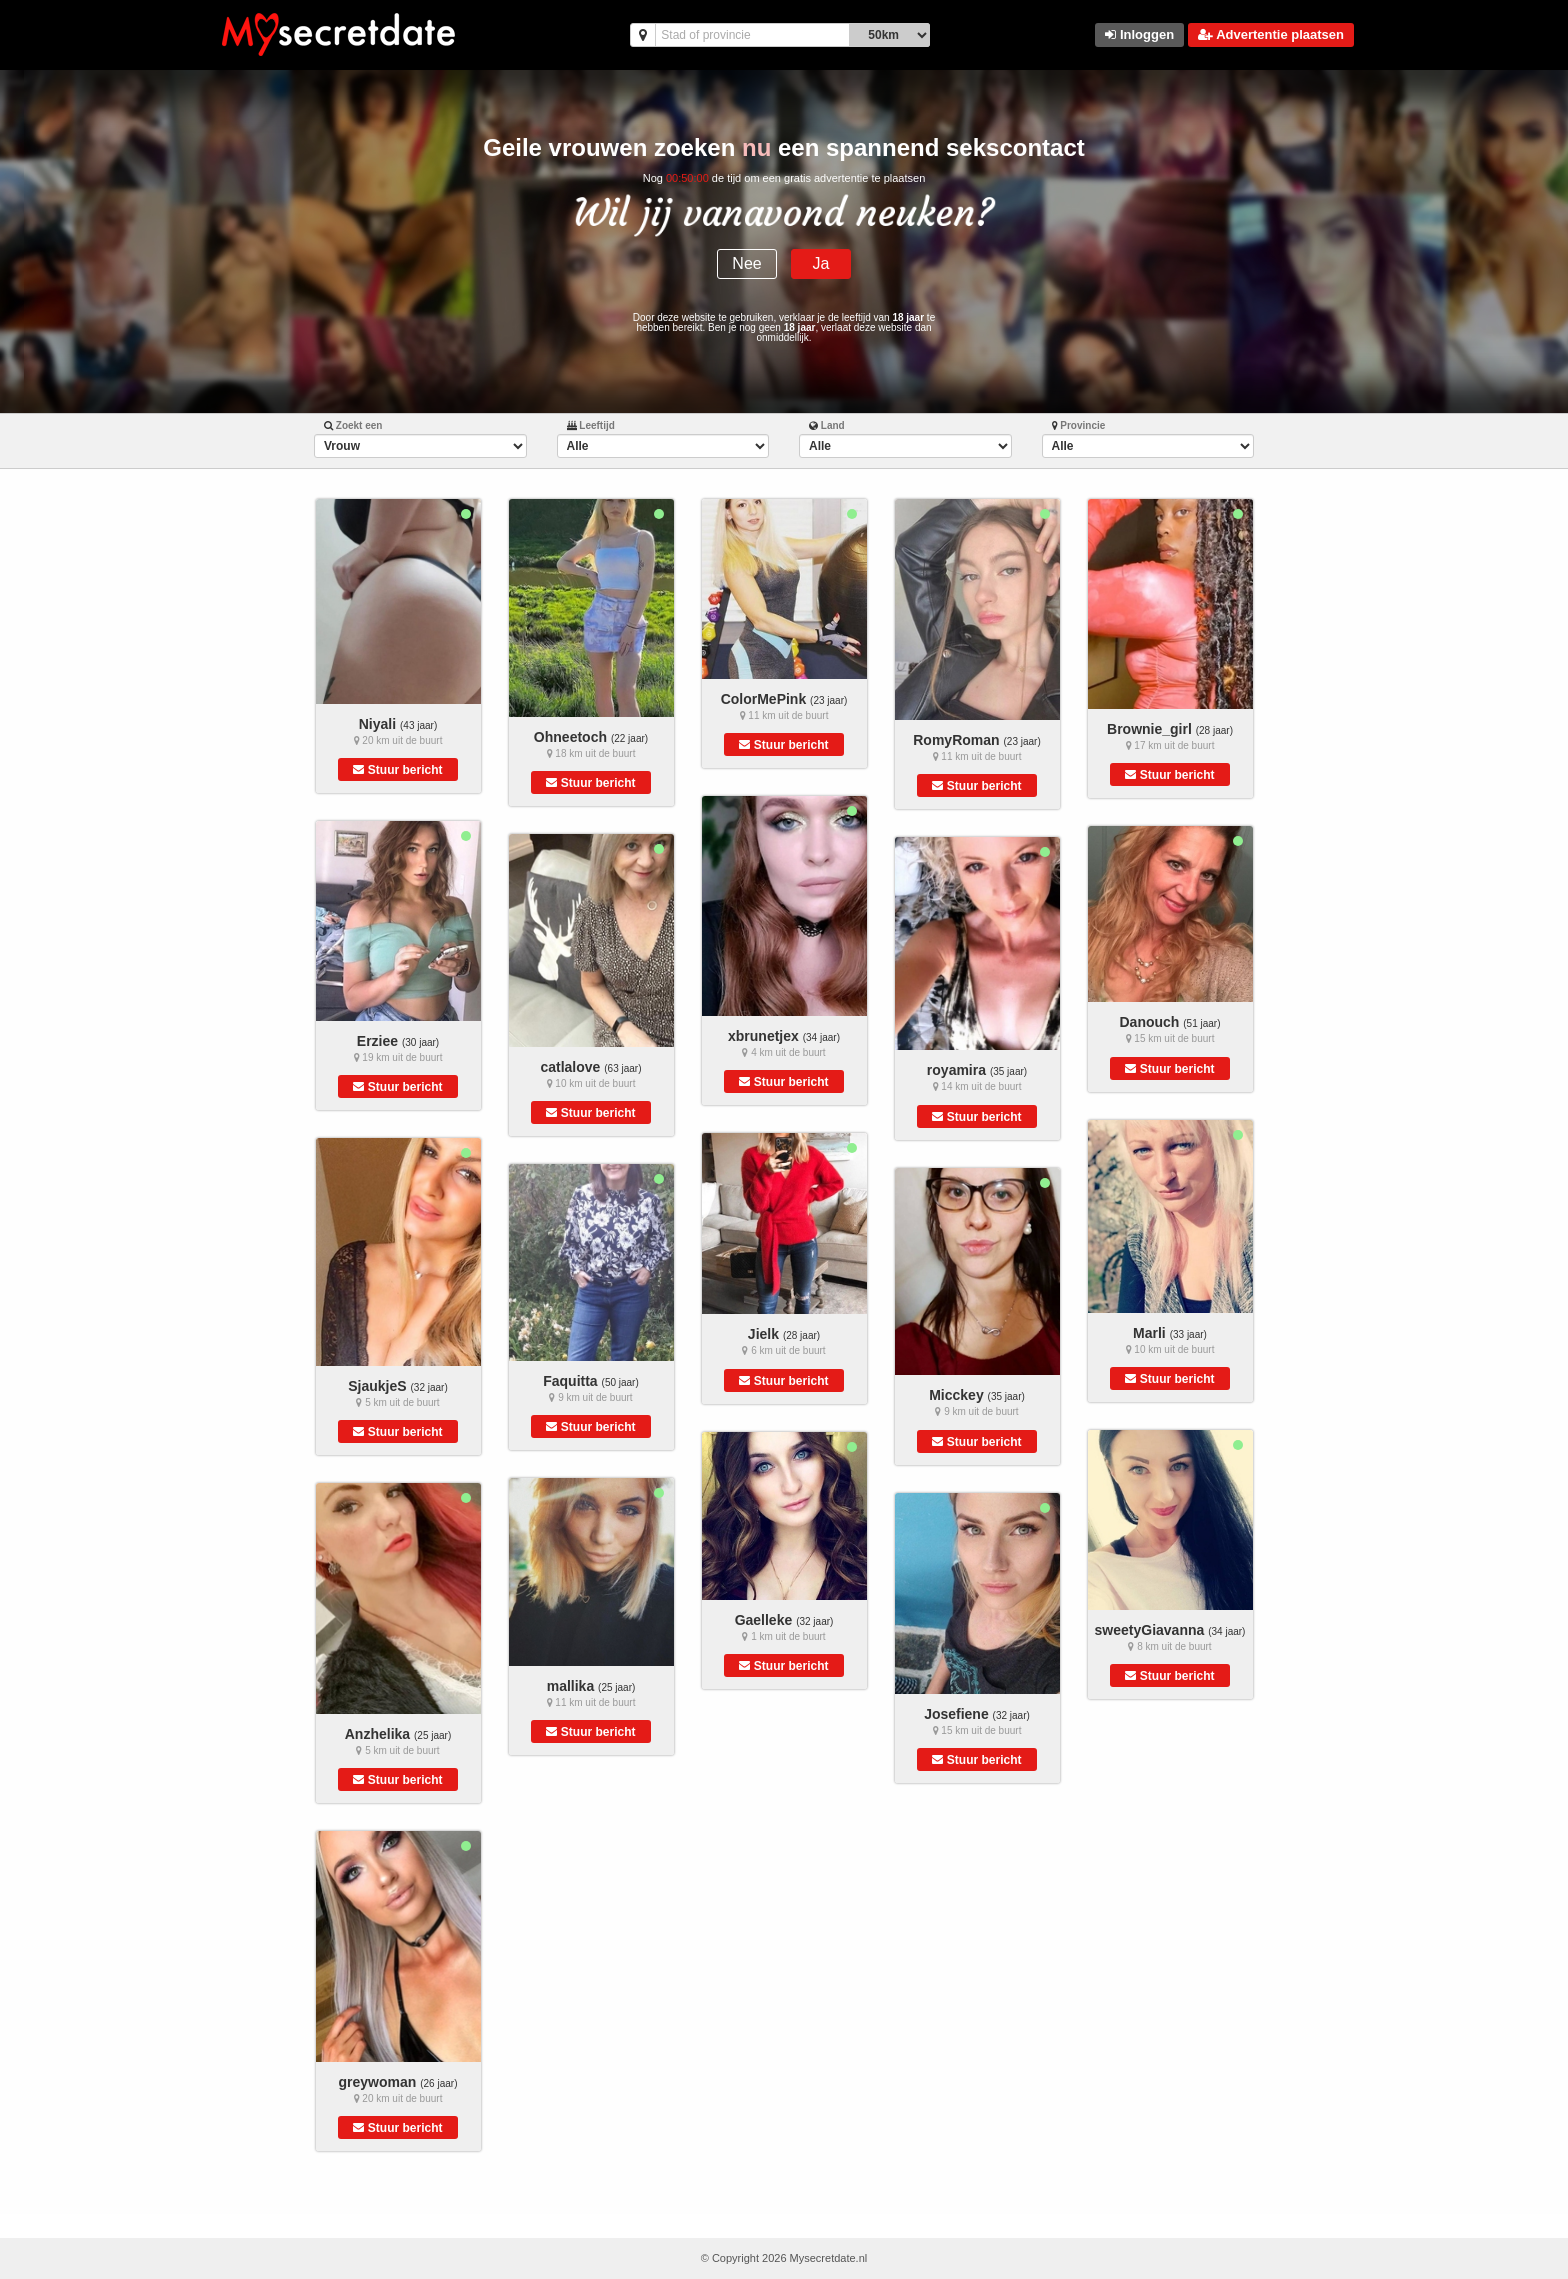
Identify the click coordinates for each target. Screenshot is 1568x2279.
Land (827, 425)
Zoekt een (353, 425)
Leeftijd (591, 425)
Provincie (1079, 425)
